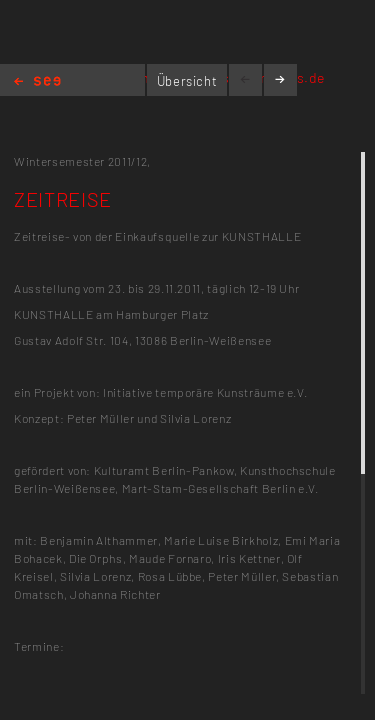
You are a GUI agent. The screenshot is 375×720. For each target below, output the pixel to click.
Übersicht (187, 81)
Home (37, 82)
